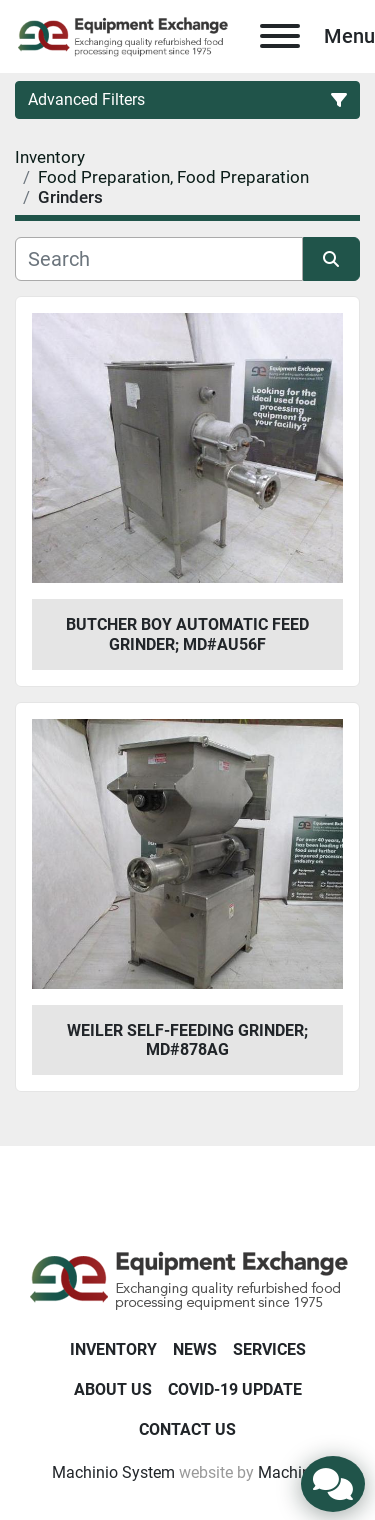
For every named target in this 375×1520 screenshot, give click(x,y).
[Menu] (280, 36)
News (195, 1349)
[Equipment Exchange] (187, 1278)
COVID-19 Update (235, 1389)
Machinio (291, 1472)
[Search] (159, 259)
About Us (113, 1389)
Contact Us (187, 1429)
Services (269, 1349)
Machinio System (113, 1472)
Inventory (113, 1349)
